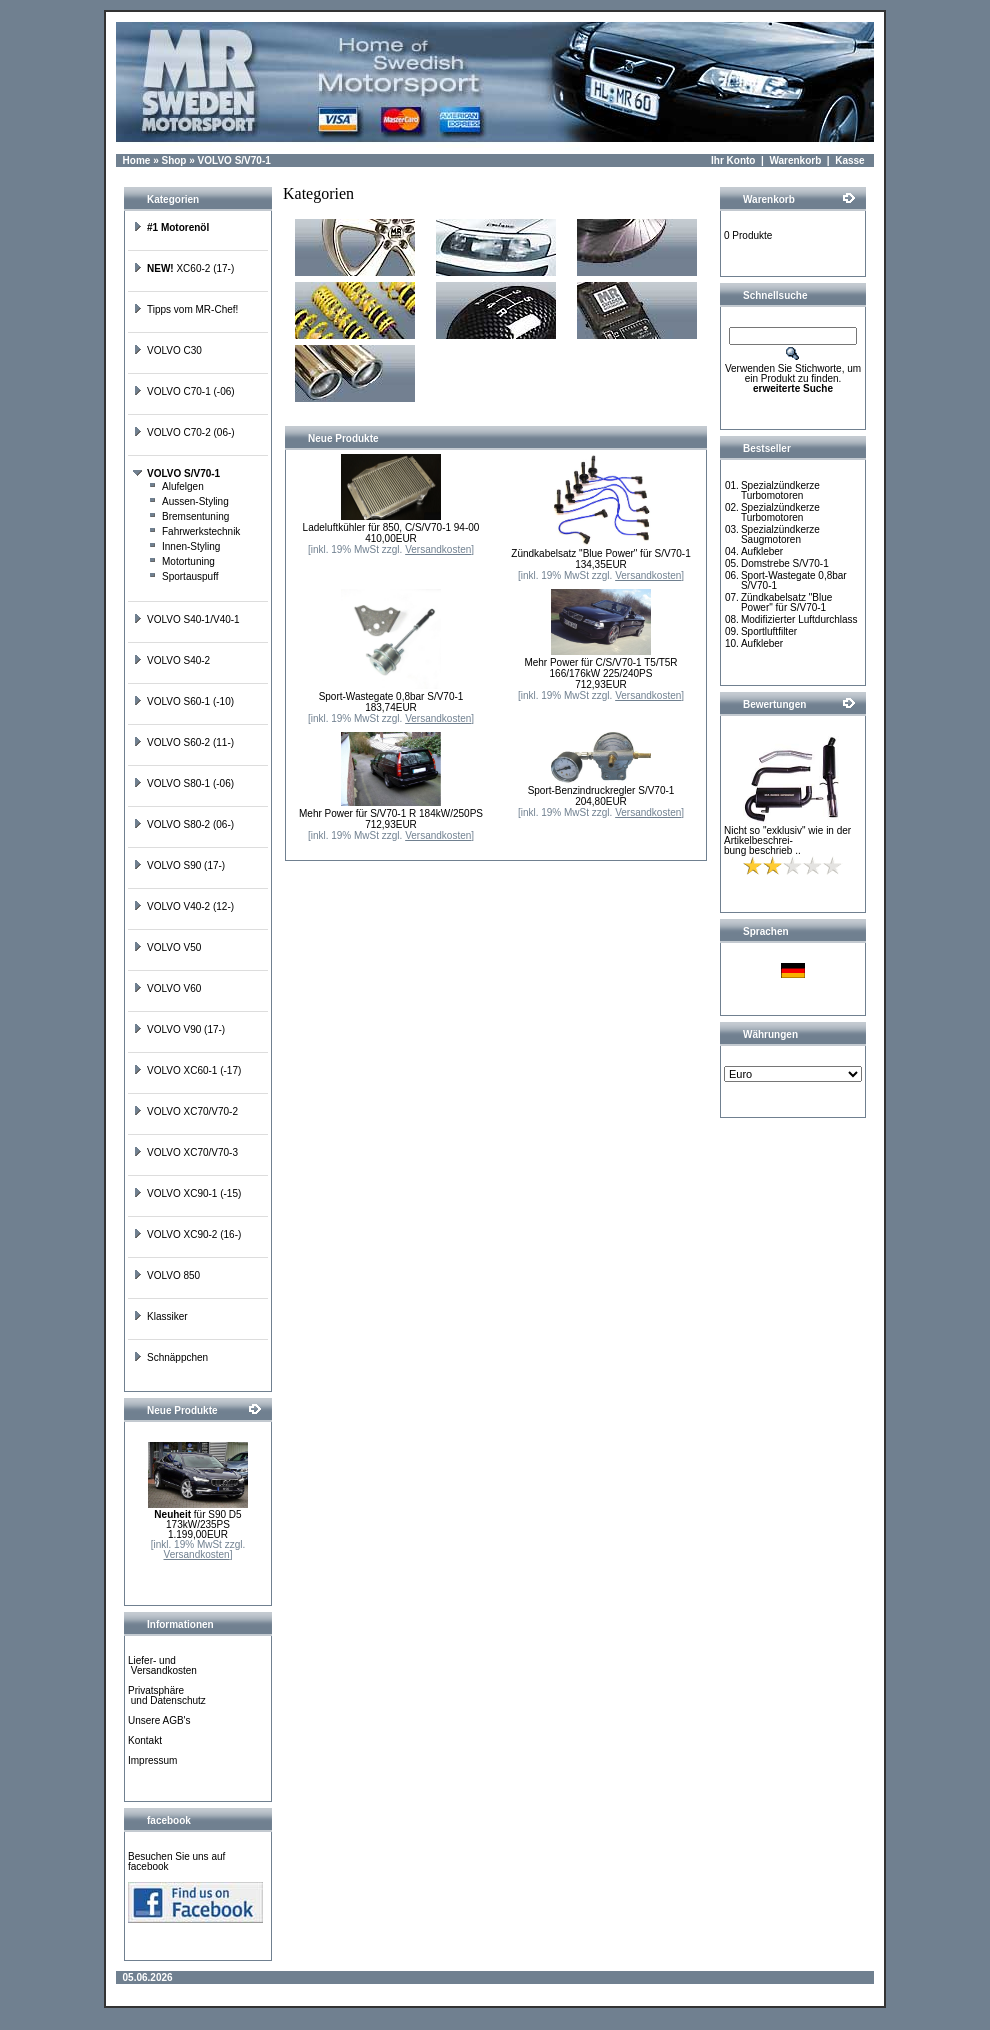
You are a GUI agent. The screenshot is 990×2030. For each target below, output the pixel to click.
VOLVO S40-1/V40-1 (186, 619)
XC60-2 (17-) (183, 268)
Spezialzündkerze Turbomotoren (780, 490)
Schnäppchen (170, 1357)
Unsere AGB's (159, 1720)
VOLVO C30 (167, 350)
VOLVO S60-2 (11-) (183, 742)
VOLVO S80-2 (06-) (183, 824)
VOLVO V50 (167, 947)
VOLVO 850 (166, 1275)
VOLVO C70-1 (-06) (184, 391)
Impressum (152, 1760)
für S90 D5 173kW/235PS (197, 1519)
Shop (173, 160)
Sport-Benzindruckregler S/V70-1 (601, 790)
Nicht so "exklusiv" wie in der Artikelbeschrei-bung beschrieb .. (787, 840)
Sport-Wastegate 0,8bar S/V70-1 (391, 696)
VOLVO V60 (167, 988)
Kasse (849, 160)
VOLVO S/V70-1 (234, 160)
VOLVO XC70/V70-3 (185, 1152)
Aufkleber (762, 551)
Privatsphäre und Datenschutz (167, 1695)
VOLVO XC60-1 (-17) (187, 1070)
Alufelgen (176, 486)
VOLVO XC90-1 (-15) (187, 1193)
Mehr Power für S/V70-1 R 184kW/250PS (391, 813)
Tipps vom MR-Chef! (185, 309)
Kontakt (145, 1740)
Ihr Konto (733, 160)
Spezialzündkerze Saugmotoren (780, 534)
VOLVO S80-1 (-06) (183, 783)
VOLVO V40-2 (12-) (183, 906)
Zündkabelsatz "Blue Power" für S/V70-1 (600, 553)
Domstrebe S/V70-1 (785, 563)
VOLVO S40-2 (171, 660)
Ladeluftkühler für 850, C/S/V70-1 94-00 (391, 527)
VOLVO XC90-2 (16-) (187, 1234)
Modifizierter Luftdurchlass (799, 619)
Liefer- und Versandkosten (162, 1665)
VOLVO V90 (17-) (179, 1029)
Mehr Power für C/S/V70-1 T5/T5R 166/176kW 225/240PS (600, 668)
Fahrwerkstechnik (194, 531)
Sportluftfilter (769, 631)
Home (137, 160)
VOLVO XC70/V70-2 (185, 1111)
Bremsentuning (188, 516)
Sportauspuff (183, 576)
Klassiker (160, 1316)
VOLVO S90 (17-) (179, 865)
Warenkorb (795, 160)
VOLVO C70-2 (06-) (184, 432)
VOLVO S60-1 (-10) (183, 701)
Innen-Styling (184, 546)
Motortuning (181, 561)
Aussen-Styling (188, 501)
